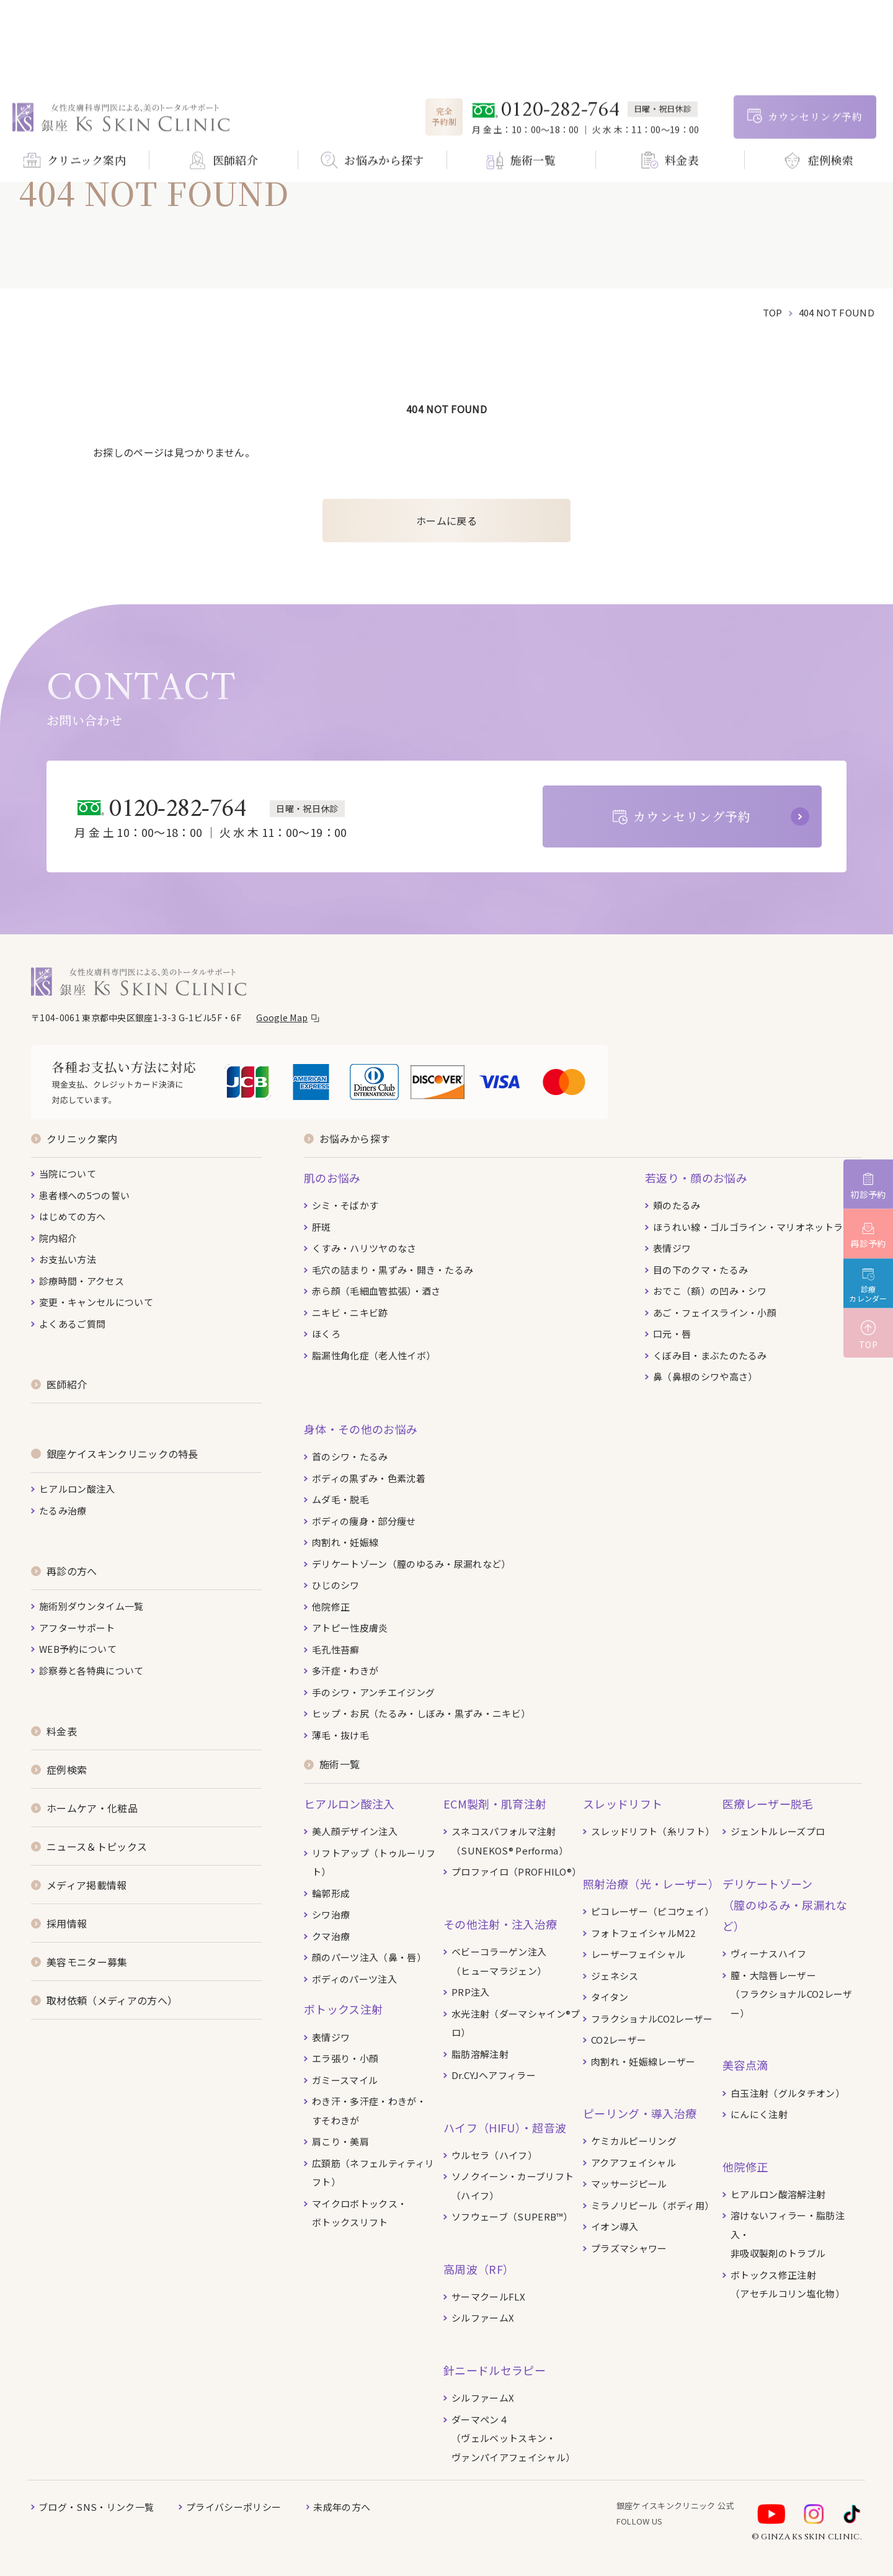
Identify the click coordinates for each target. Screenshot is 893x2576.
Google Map (282, 1017)
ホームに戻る (446, 520)
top (773, 312)
